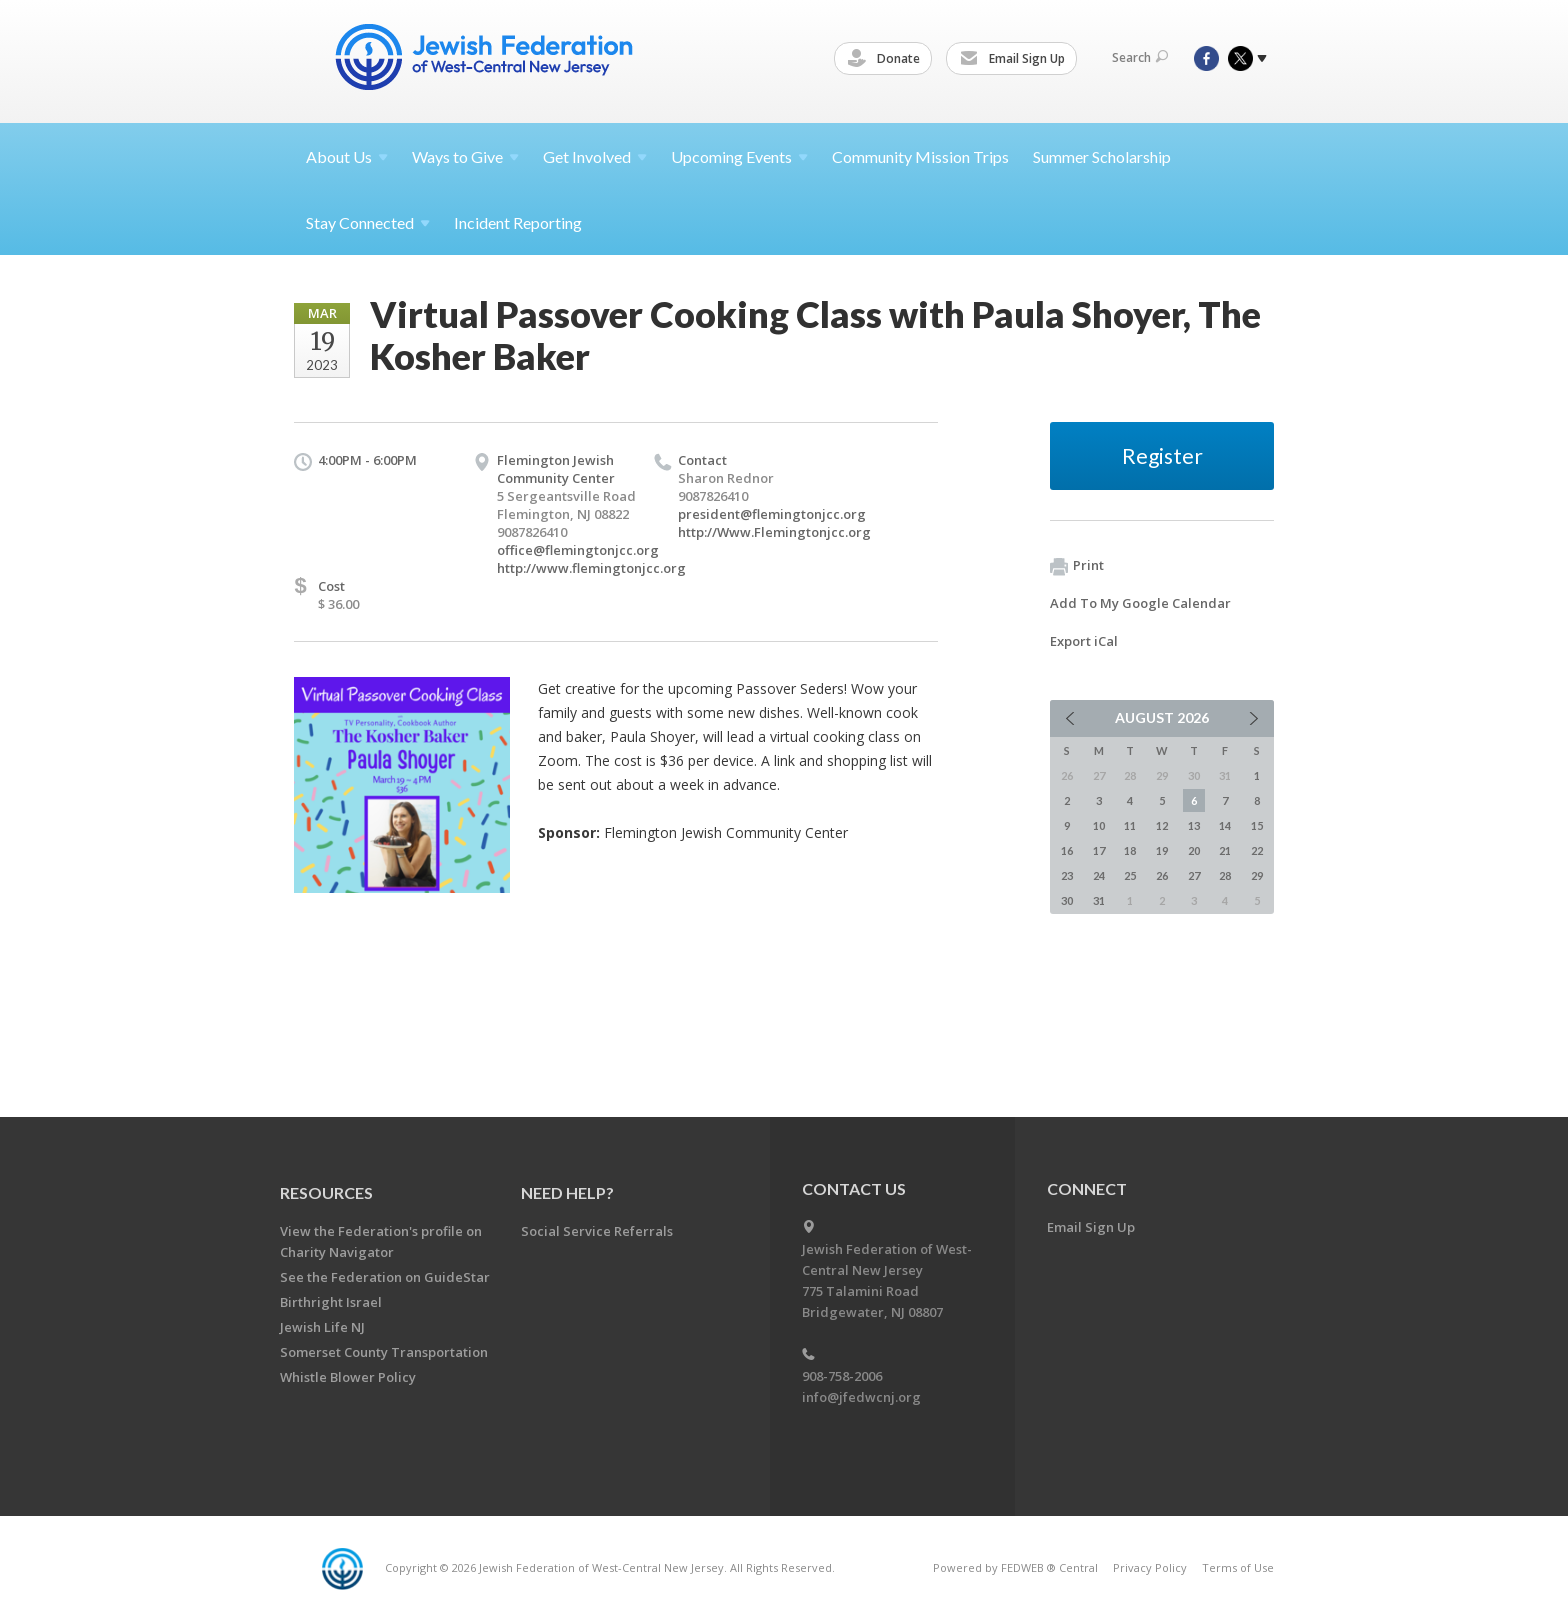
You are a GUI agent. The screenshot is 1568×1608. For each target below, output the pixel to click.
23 (1067, 875)
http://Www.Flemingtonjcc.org (774, 532)
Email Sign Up (1015, 59)
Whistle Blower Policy (348, 1377)
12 (1162, 825)
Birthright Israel (331, 1302)
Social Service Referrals (597, 1231)
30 (1067, 900)
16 (1067, 850)
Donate (887, 59)
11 (1130, 825)
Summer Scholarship (1102, 156)
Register (1162, 455)
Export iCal (1084, 641)
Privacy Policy (1150, 1567)
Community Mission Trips (920, 156)
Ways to (465, 156)
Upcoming (739, 156)
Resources (326, 1192)
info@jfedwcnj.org (861, 1397)
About (347, 156)
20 (1194, 850)
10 (1099, 825)
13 (1194, 825)
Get (595, 156)
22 (1257, 850)
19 (1162, 850)
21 (1225, 850)
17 (1099, 850)
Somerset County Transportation (384, 1352)
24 (1099, 875)
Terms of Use (1238, 1567)
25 (1130, 875)
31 (1099, 900)
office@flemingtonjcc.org (578, 550)
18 (1130, 850)
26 (1162, 875)
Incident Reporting (518, 222)
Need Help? (567, 1192)
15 (1257, 825)
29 (1257, 875)
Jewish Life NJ (322, 1327)
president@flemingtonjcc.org (772, 514)
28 (1225, 875)
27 (1194, 875)
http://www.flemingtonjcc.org (591, 568)
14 (1225, 825)
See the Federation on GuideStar (385, 1277)
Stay (368, 222)
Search (1140, 57)
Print (1077, 566)
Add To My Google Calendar (1140, 603)
